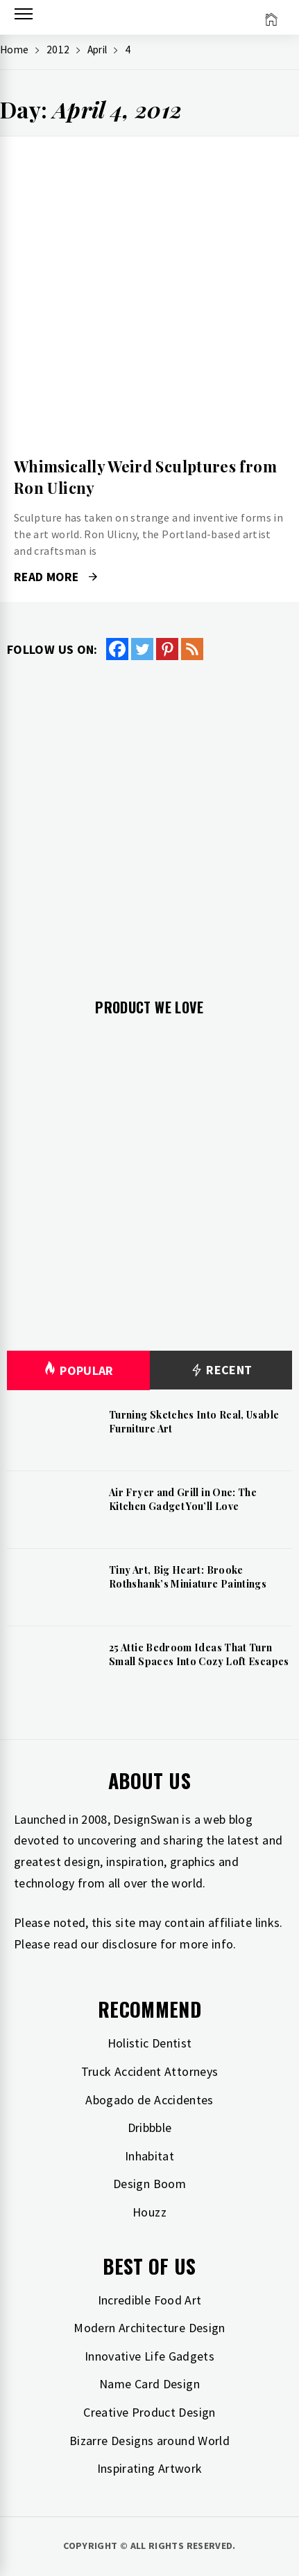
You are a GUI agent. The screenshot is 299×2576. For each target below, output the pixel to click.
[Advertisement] (149, 818)
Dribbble (150, 2127)
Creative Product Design (149, 2412)
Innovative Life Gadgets (149, 2356)
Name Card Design (149, 2384)
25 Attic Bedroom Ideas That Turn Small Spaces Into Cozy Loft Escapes (199, 1654)
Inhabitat (149, 2156)
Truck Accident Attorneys (150, 2071)
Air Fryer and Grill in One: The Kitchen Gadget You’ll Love (183, 1499)
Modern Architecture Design (149, 2328)
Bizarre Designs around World (149, 2441)
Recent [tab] (221, 1370)
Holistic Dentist (150, 2043)
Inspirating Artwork (150, 2468)
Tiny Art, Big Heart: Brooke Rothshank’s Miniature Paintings (187, 1576)
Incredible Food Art (150, 2300)
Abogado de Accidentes (149, 2100)
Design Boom (149, 2184)
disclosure (129, 1944)
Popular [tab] (78, 1370)
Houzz (149, 2212)
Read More (55, 577)
